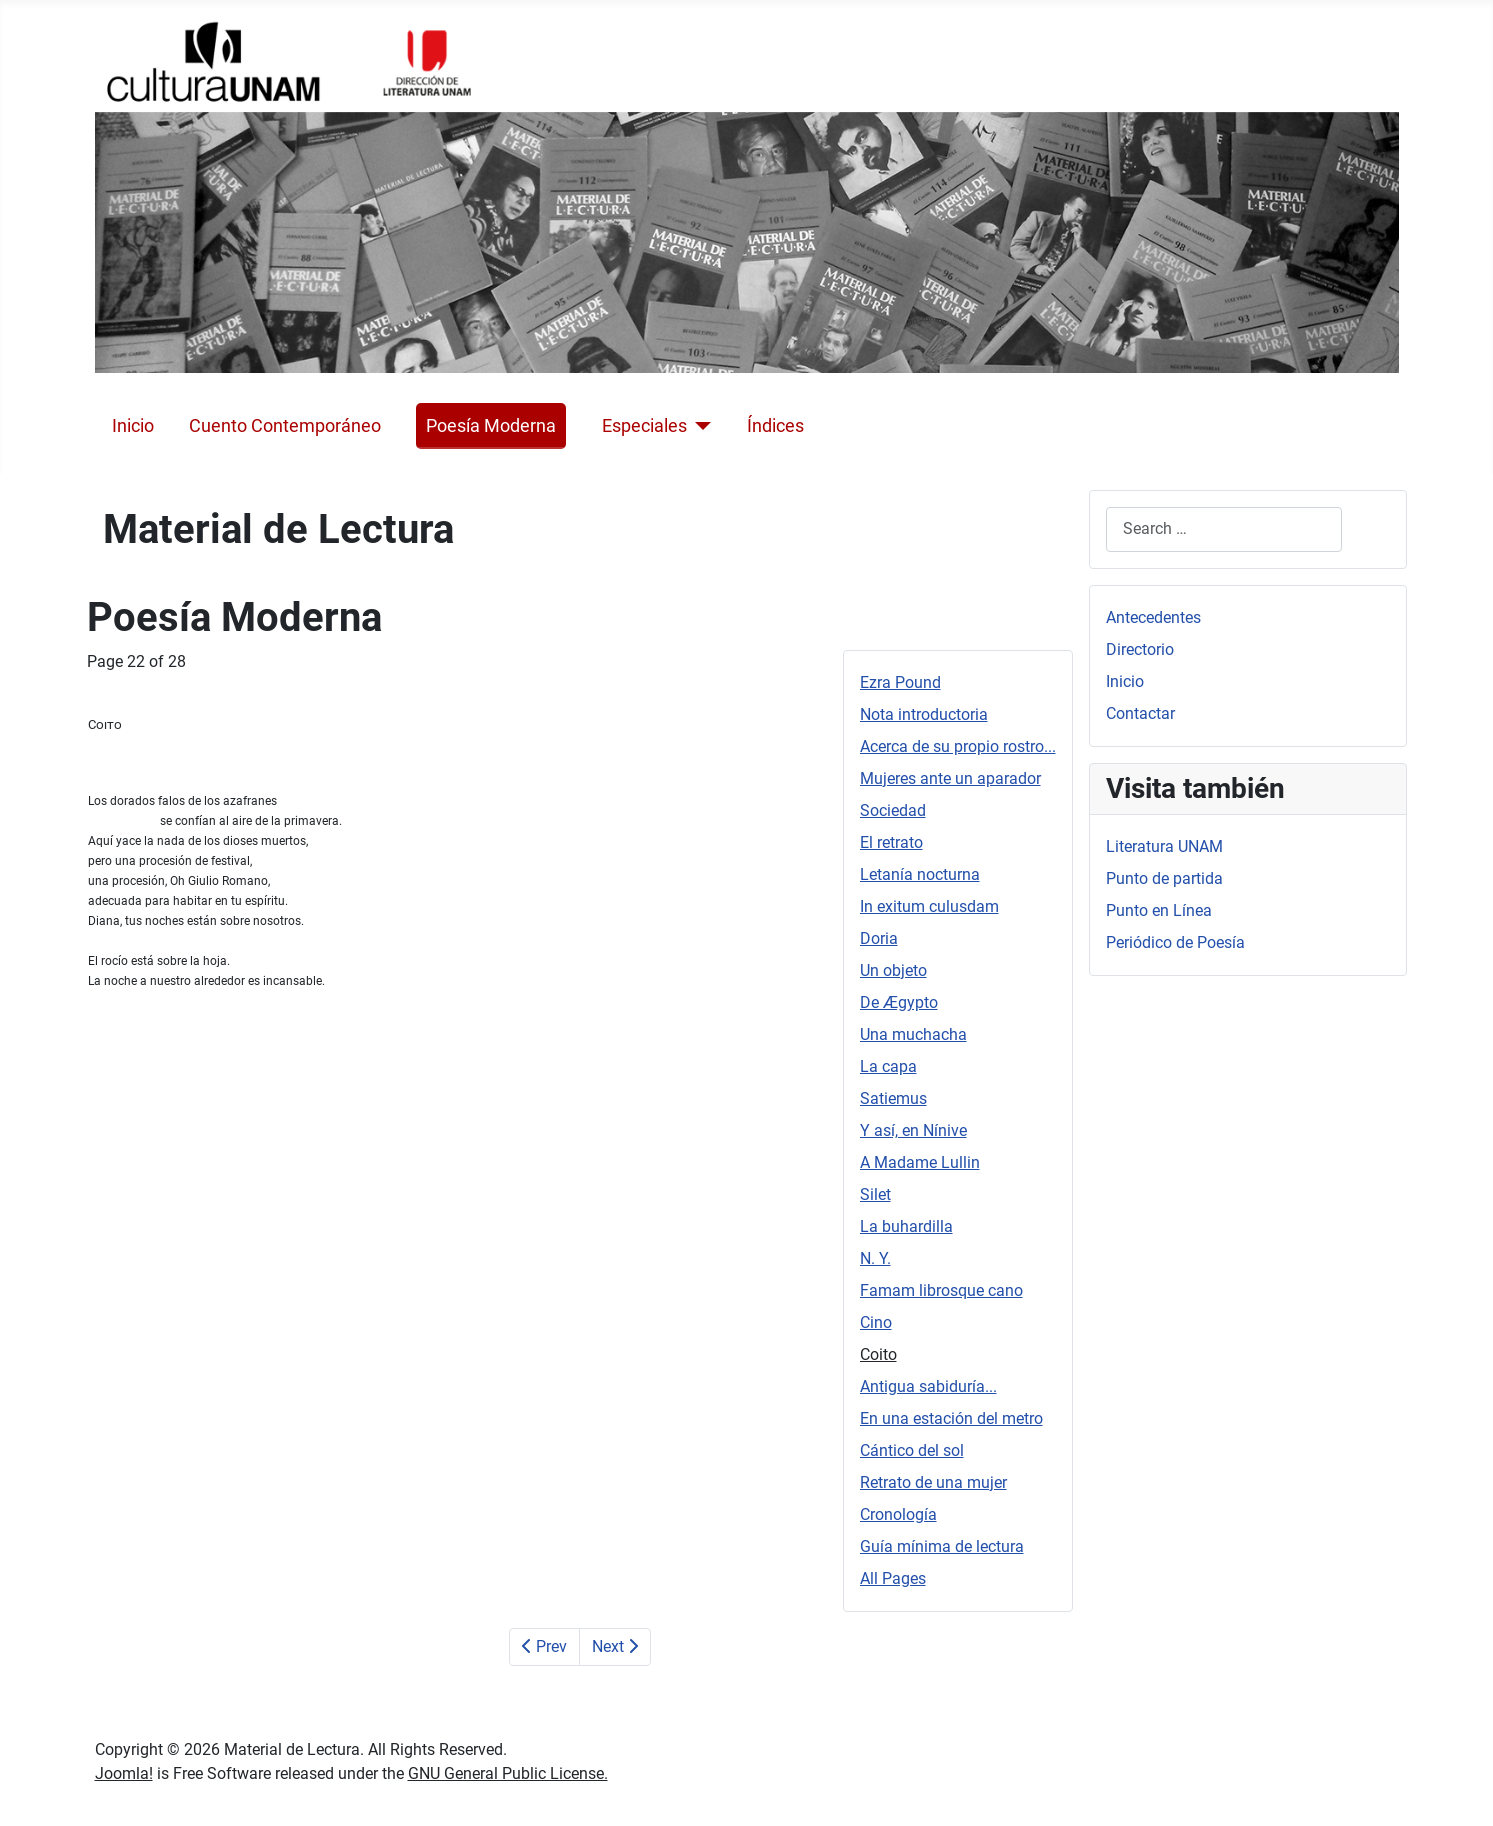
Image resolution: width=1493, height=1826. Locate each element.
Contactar (1140, 713)
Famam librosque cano (941, 1290)
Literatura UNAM (1164, 846)
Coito (878, 1354)
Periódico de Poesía (1175, 942)
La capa (888, 1066)
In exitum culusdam (929, 906)
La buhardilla (906, 1226)
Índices (775, 426)
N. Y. (875, 1258)
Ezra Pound (900, 682)
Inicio (133, 426)
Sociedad (893, 810)
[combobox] (1224, 529)
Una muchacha (913, 1034)
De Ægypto (899, 1002)
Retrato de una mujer (933, 1482)
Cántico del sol (912, 1450)
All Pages (893, 1578)
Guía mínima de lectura (942, 1546)
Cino (876, 1322)
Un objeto (893, 970)
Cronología (898, 1514)
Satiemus (893, 1098)
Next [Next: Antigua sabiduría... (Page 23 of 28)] (615, 1646)
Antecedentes (1153, 617)
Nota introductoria (924, 714)
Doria (879, 938)
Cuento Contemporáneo (285, 426)
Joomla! (124, 1773)
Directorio (1140, 649)
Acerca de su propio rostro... (958, 746)
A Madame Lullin (920, 1162)
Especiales (644, 426)
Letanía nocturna (920, 874)
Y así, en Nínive (913, 1130)
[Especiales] (699, 426)
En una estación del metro (951, 1418)
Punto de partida (1164, 878)
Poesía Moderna (491, 426)
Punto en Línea (1159, 910)
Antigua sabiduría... (928, 1386)
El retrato (891, 842)
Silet (875, 1194)
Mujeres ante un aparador (950, 778)
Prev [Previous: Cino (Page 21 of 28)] (544, 1646)
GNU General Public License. (508, 1773)
